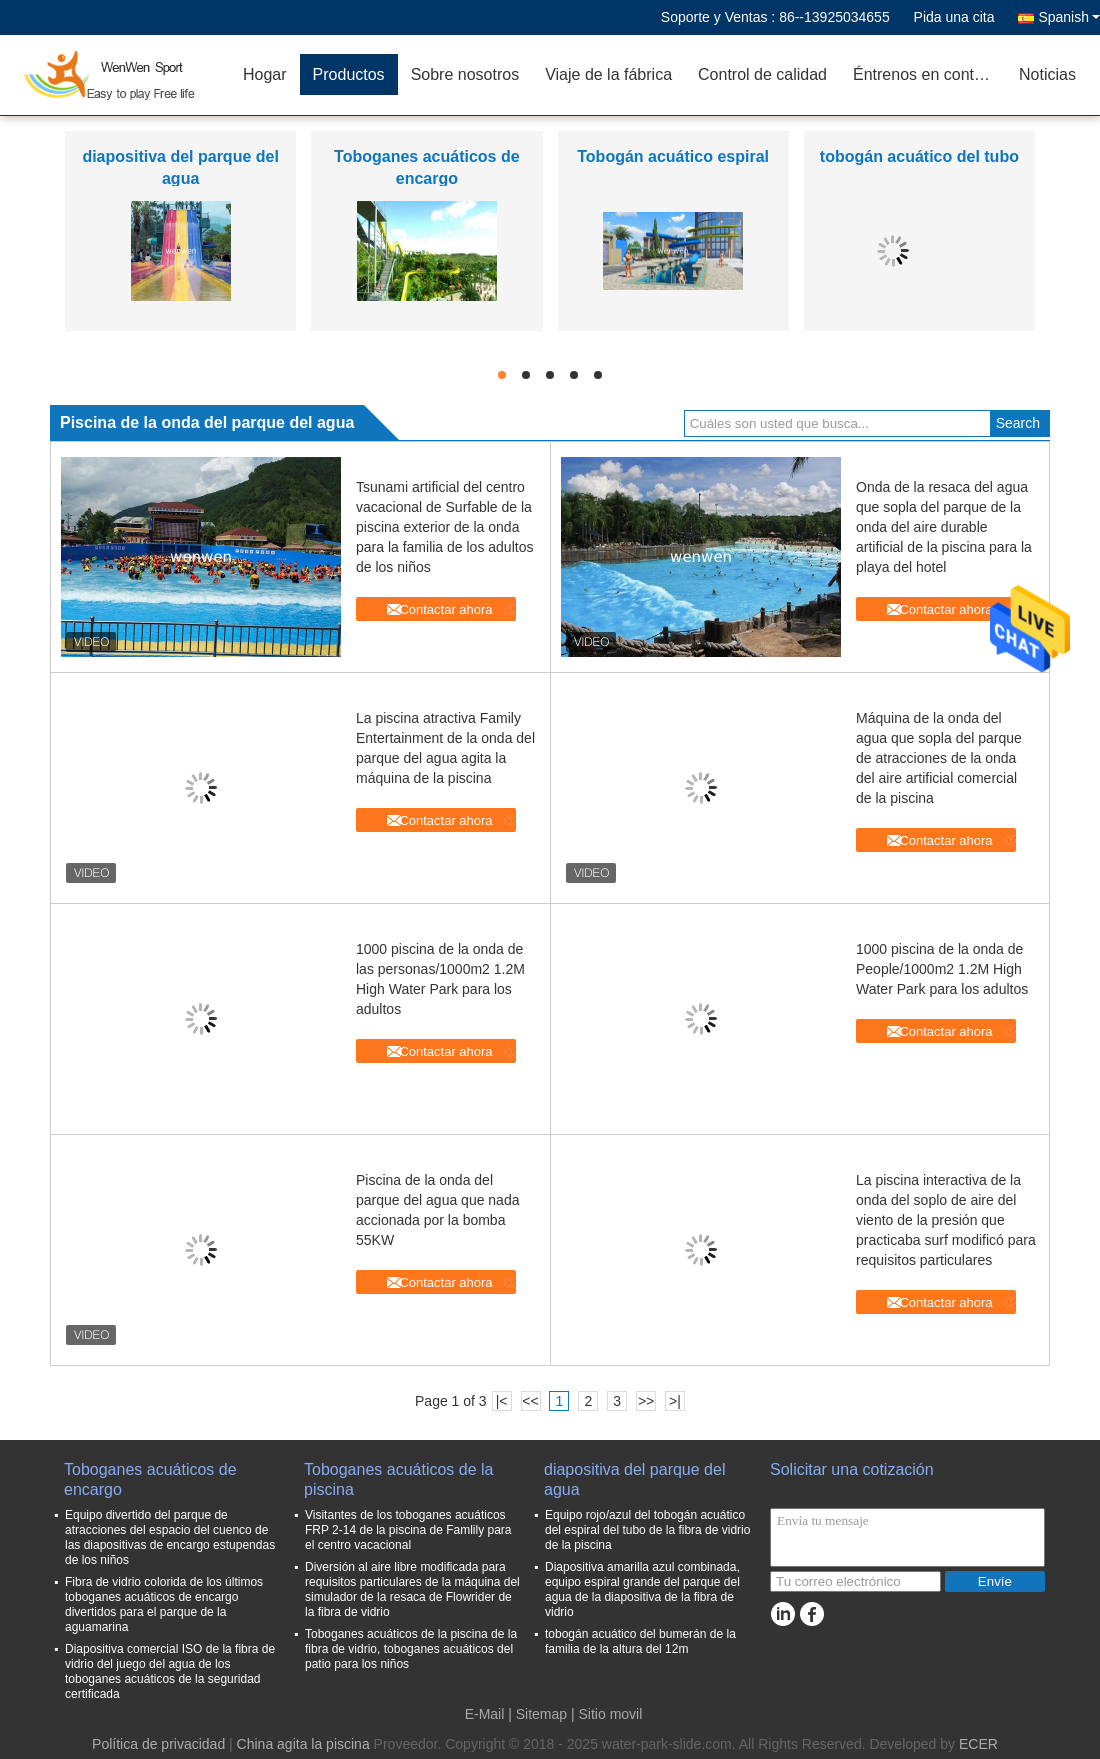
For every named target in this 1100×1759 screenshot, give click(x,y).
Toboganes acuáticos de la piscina (398, 1479)
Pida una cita (954, 17)
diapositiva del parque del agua (634, 1479)
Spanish (1069, 17)
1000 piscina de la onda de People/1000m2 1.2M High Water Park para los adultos (942, 969)
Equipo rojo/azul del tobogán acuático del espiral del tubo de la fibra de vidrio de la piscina (647, 1530)
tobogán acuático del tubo (919, 156)
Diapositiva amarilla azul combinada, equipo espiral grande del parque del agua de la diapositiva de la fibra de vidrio (642, 1589)
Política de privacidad (158, 1744)
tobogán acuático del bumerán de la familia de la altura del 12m (640, 1641)
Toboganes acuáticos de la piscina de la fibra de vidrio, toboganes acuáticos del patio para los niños (411, 1649)
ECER (978, 1744)
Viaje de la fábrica (608, 74)
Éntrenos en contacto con (929, 74)
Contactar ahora (445, 609)
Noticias (1047, 74)
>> (646, 1401)
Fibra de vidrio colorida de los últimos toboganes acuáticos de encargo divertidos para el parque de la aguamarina (164, 1604)
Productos (349, 74)
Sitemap (541, 1714)
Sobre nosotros (465, 74)
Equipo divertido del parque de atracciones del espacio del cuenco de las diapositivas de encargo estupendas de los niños (170, 1537)
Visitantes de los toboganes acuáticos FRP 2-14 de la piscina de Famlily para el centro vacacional (408, 1530)
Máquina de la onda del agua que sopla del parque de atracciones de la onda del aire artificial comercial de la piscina (939, 758)
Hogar (265, 74)
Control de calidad (762, 74)
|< (502, 1401)
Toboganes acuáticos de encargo (150, 1479)
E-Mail (485, 1714)
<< (530, 1401)
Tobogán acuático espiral (673, 156)
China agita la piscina (303, 1744)
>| (675, 1401)
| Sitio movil (606, 1714)
